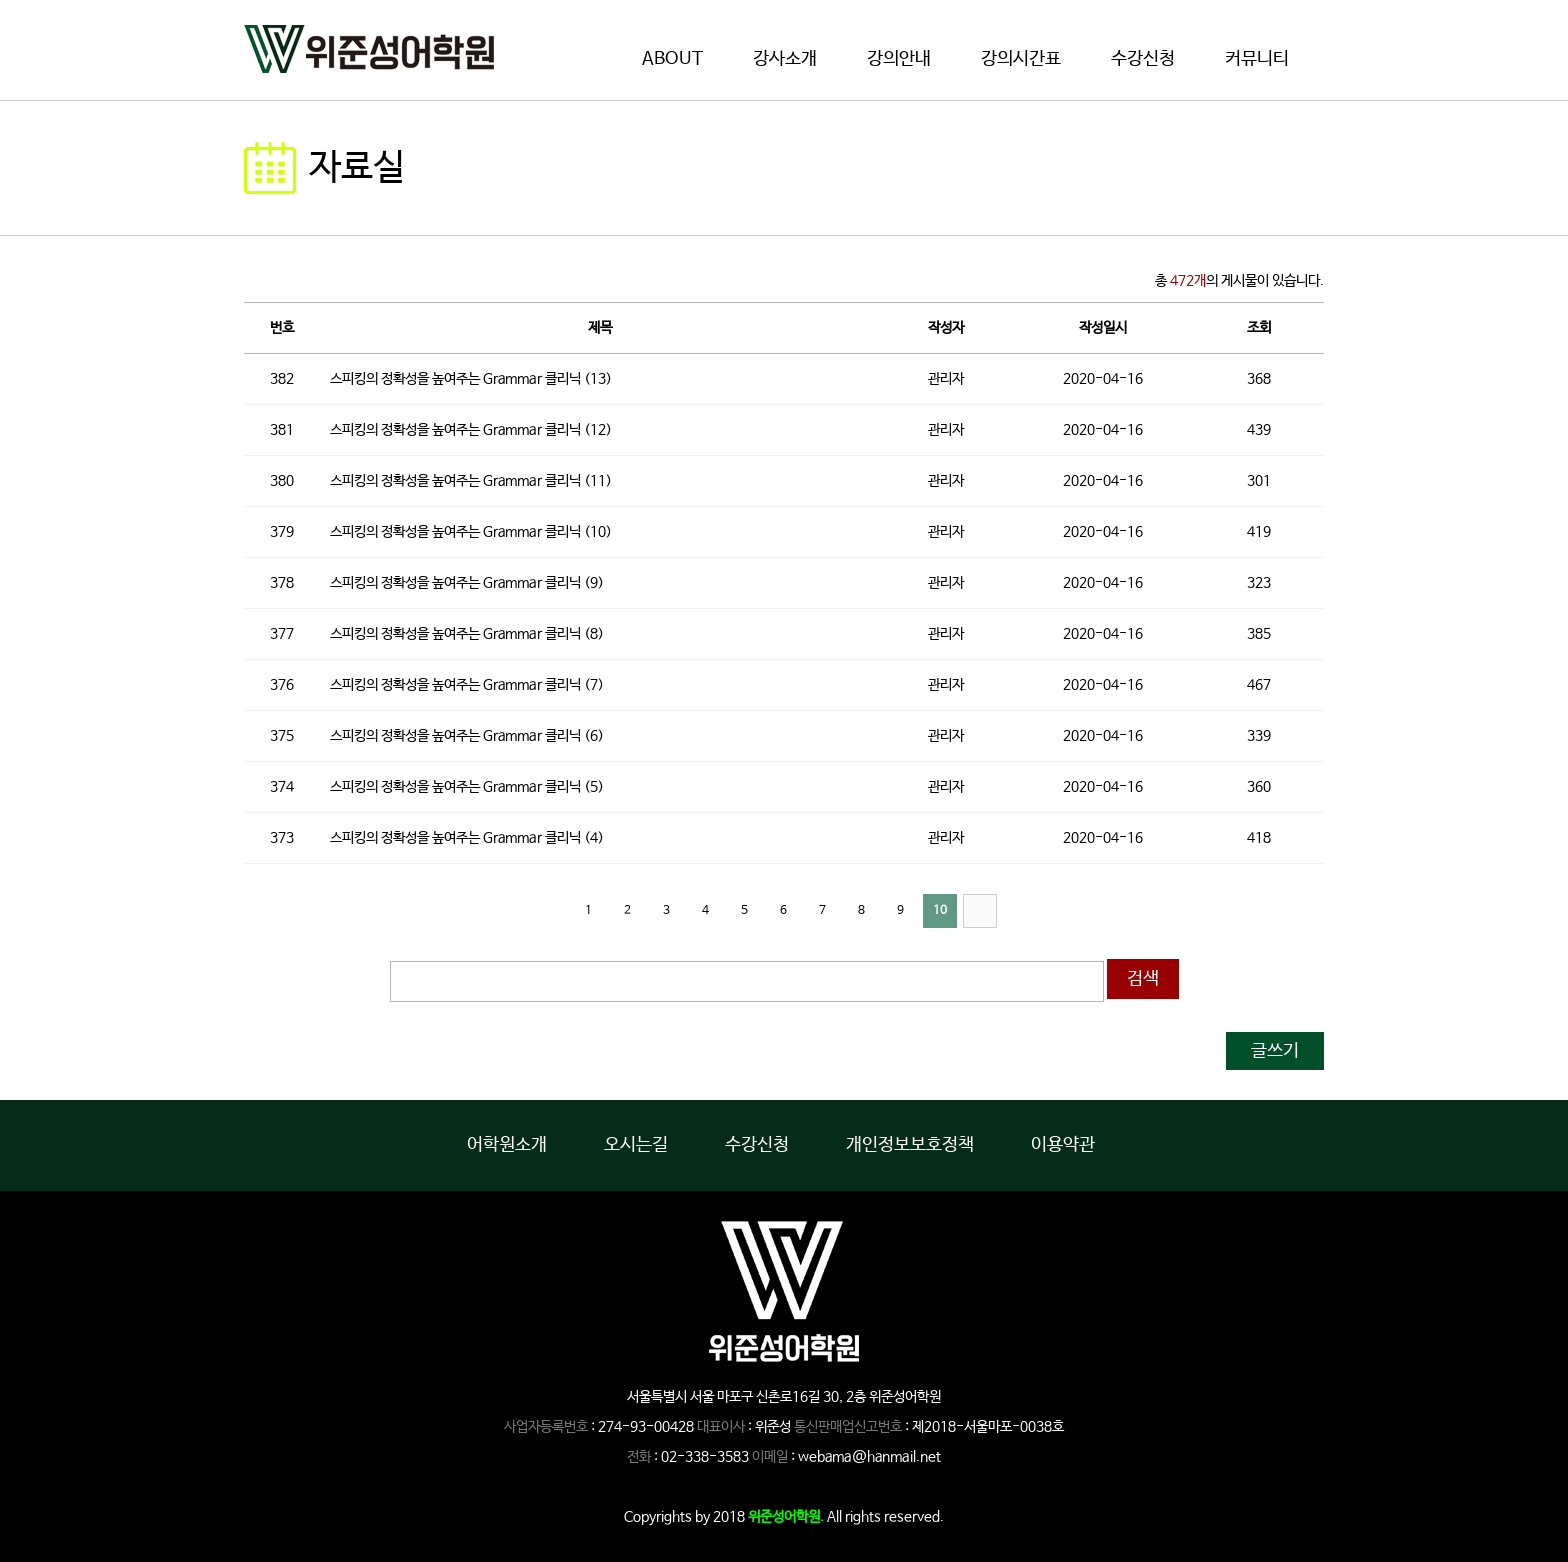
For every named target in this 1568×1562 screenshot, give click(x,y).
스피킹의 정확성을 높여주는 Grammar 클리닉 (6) (467, 736)
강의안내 (899, 59)
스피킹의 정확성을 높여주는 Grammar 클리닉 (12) (471, 430)
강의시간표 (1021, 59)
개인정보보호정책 (910, 1145)
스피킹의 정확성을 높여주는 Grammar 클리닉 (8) (467, 634)
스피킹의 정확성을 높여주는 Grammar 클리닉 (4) (467, 838)
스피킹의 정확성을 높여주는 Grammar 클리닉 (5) (467, 787)
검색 (1143, 979)
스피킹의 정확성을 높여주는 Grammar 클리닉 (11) (471, 481)
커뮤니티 (1257, 59)
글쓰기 (1275, 1051)
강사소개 (785, 59)
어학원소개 (507, 1145)
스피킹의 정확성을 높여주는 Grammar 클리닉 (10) (471, 532)
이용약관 (1063, 1145)
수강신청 (1143, 59)
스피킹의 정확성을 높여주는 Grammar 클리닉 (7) (467, 685)
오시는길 (636, 1145)
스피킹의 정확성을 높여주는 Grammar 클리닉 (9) (467, 583)
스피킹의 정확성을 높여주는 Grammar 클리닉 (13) (471, 379)
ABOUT (672, 59)
